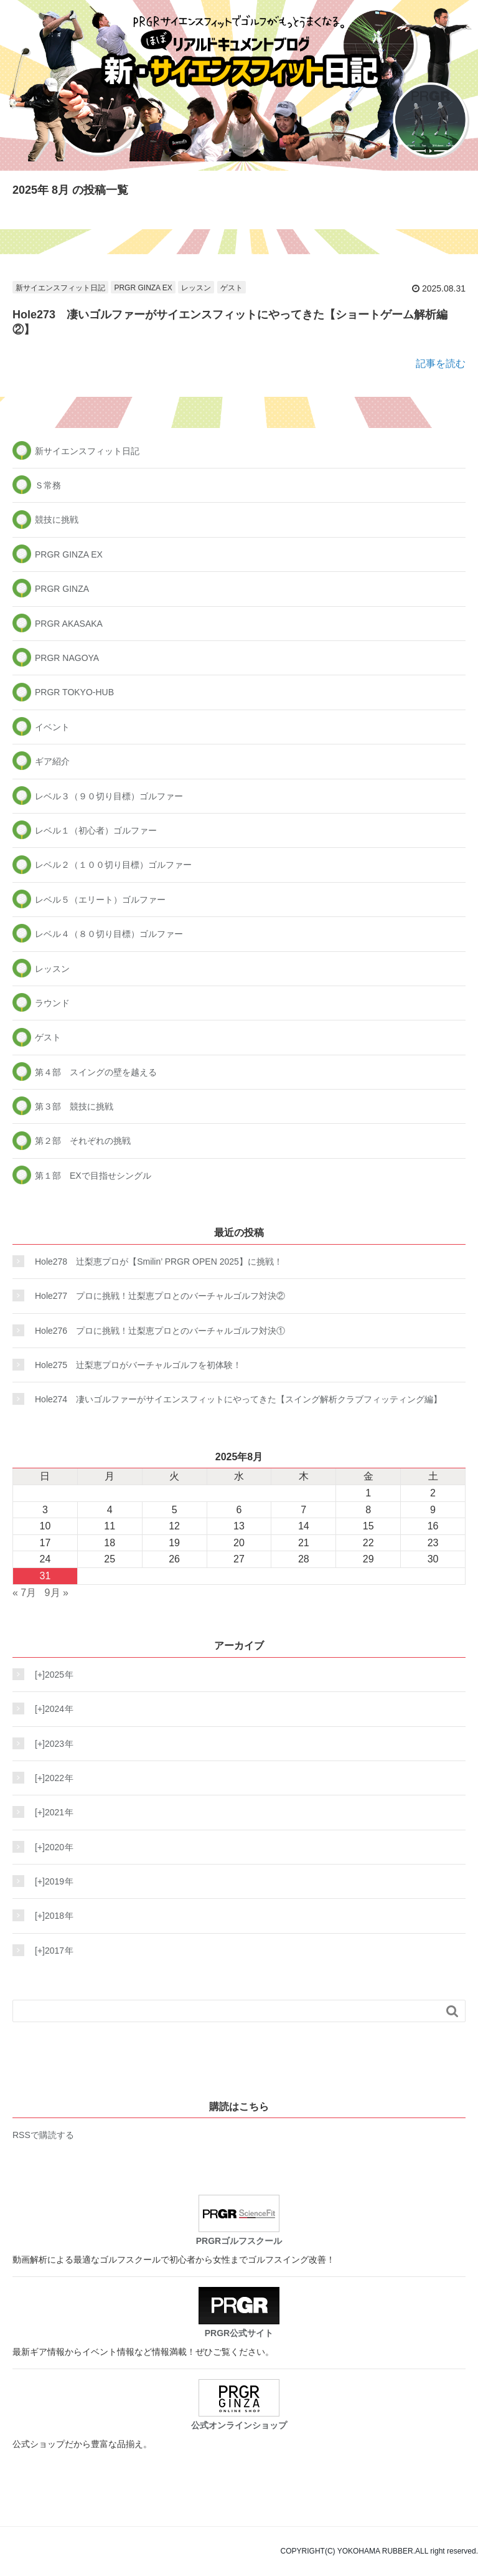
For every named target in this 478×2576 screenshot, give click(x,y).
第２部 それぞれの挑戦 (83, 1141)
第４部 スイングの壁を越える (96, 1072)
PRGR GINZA (62, 589)
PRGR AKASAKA (69, 624)
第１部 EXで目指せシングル (93, 1176)
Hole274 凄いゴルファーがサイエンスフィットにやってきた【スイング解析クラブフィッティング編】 (238, 1399)
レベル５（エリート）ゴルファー (100, 900)
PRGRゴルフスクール (239, 2220)
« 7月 (24, 1592)
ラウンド (52, 1003)
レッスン (196, 287)
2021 (51, 1812)
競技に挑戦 (56, 520)
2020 (51, 1847)
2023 (51, 1744)
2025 (51, 1675)
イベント (52, 727)
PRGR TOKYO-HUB (74, 692)
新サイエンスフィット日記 (60, 287)
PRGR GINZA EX (143, 287)
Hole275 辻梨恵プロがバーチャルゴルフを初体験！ (138, 1365)
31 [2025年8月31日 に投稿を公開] (45, 1576)
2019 (51, 1881)
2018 (51, 1916)
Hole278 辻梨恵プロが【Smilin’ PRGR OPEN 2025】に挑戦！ (159, 1262)
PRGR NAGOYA (67, 658)
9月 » (56, 1592)
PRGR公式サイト (239, 2312)
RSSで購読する (43, 2135)
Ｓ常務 (48, 485)
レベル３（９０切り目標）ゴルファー (109, 796)
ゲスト (231, 287)
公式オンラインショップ (239, 2404)
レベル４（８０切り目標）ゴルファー (109, 934)
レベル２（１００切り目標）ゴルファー (113, 865)
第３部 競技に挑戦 (74, 1106)
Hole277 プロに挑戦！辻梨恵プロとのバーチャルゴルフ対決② (160, 1296)
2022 (51, 1778)
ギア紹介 (52, 761)
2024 (51, 1709)
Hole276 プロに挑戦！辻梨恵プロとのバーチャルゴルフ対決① (160, 1331)
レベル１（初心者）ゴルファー (96, 830)
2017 (51, 1951)
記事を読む (441, 363)
